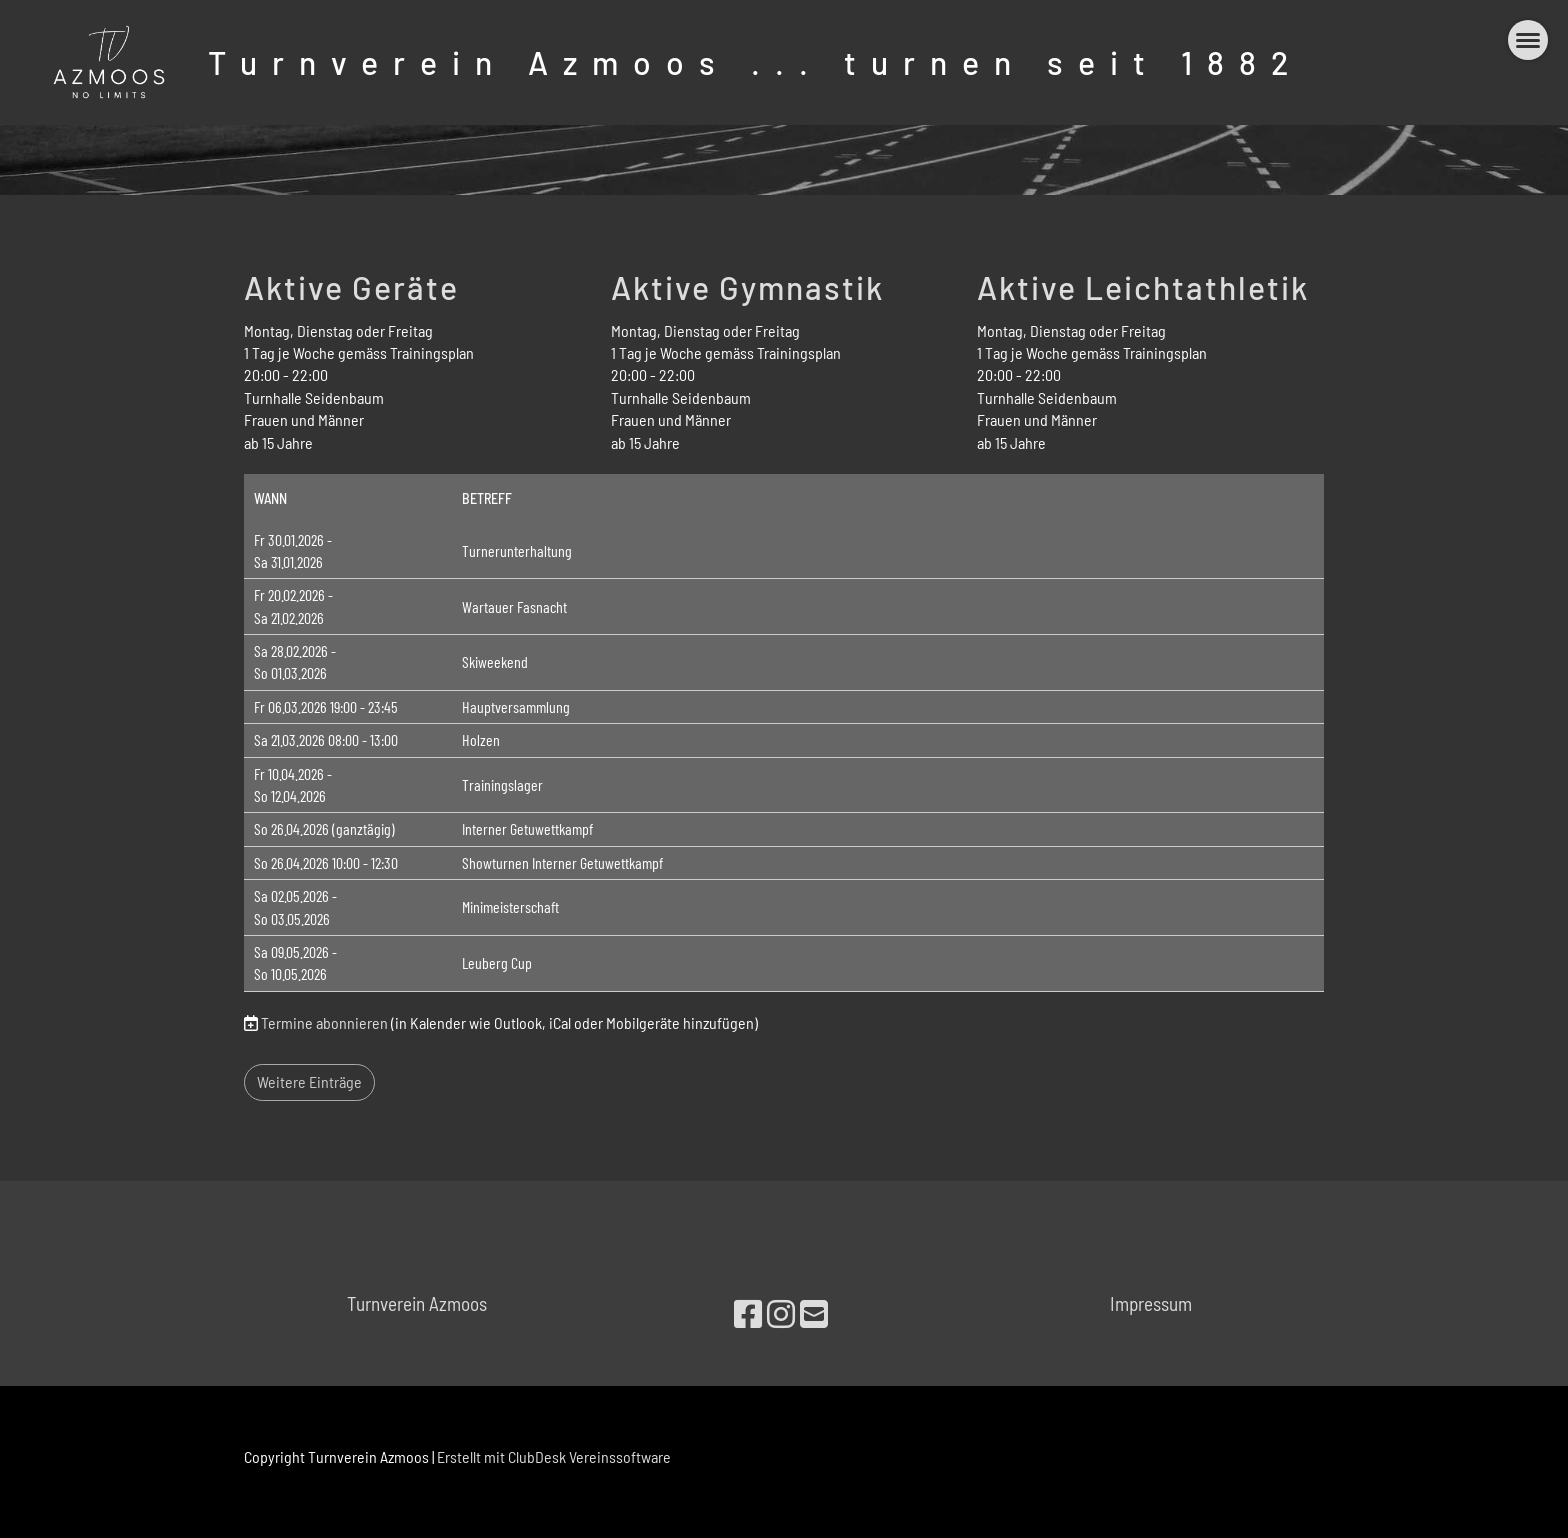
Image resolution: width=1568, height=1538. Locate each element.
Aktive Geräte (351, 287)
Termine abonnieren (324, 1022)
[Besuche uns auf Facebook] (748, 1313)
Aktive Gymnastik (747, 287)
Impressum (1151, 1303)
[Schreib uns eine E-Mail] (814, 1313)
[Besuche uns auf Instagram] (781, 1313)
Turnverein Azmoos (417, 1303)
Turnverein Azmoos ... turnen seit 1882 (755, 62)
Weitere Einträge (309, 1081)
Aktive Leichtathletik (1143, 287)
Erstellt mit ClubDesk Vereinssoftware (554, 1456)
